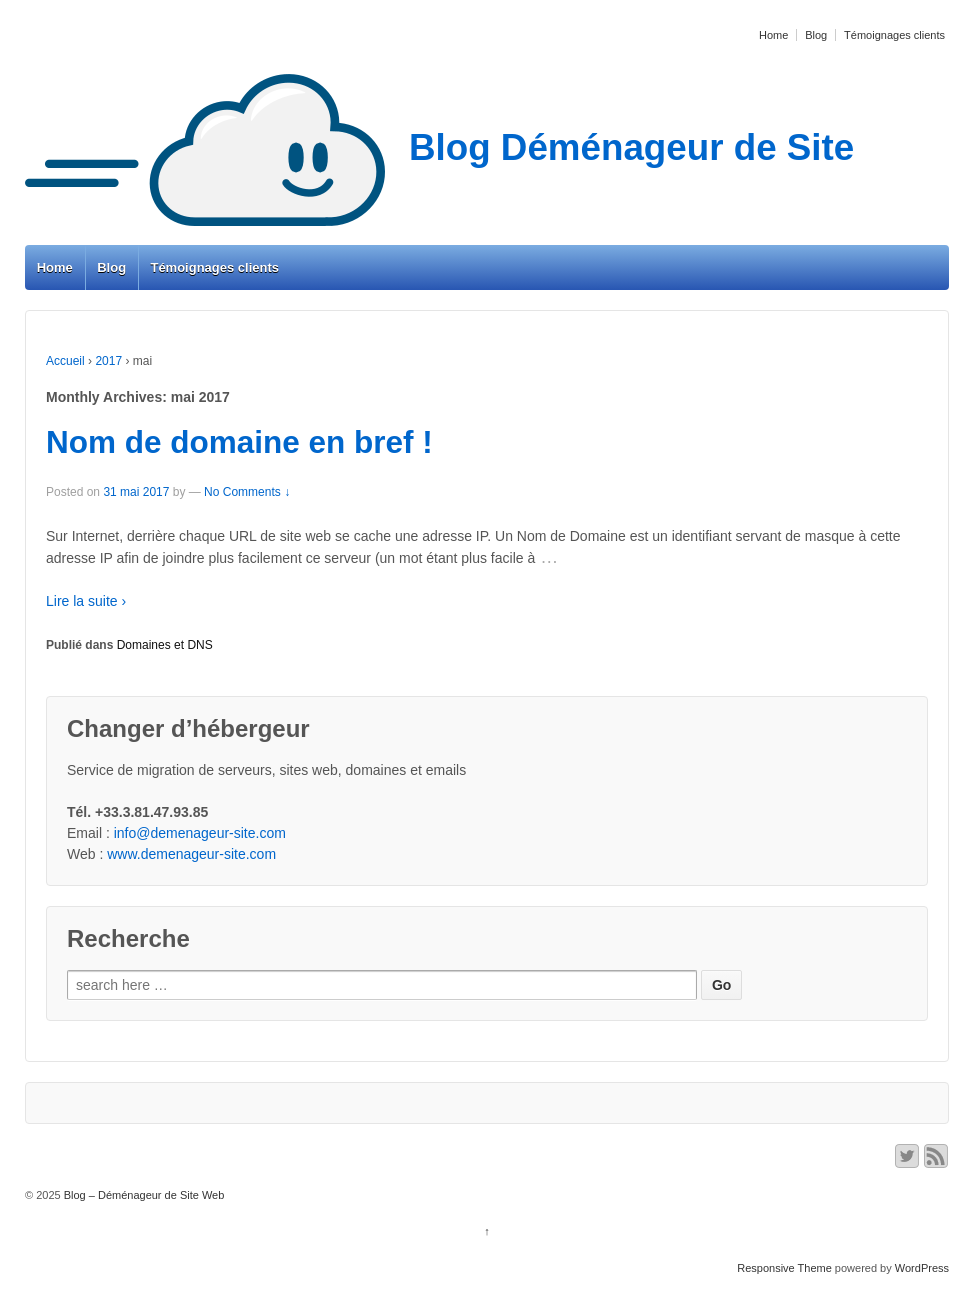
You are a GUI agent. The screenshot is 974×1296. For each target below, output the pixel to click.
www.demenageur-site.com (191, 854)
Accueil (65, 361)
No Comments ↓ (247, 492)
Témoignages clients (894, 35)
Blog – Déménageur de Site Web (143, 1195)
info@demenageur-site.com (200, 833)
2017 (108, 361)
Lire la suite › (86, 601)
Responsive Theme (784, 1268)
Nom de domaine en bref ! (239, 442)
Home (773, 35)
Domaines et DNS (165, 645)
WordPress (922, 1268)
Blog (816, 35)
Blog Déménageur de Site (439, 147)
